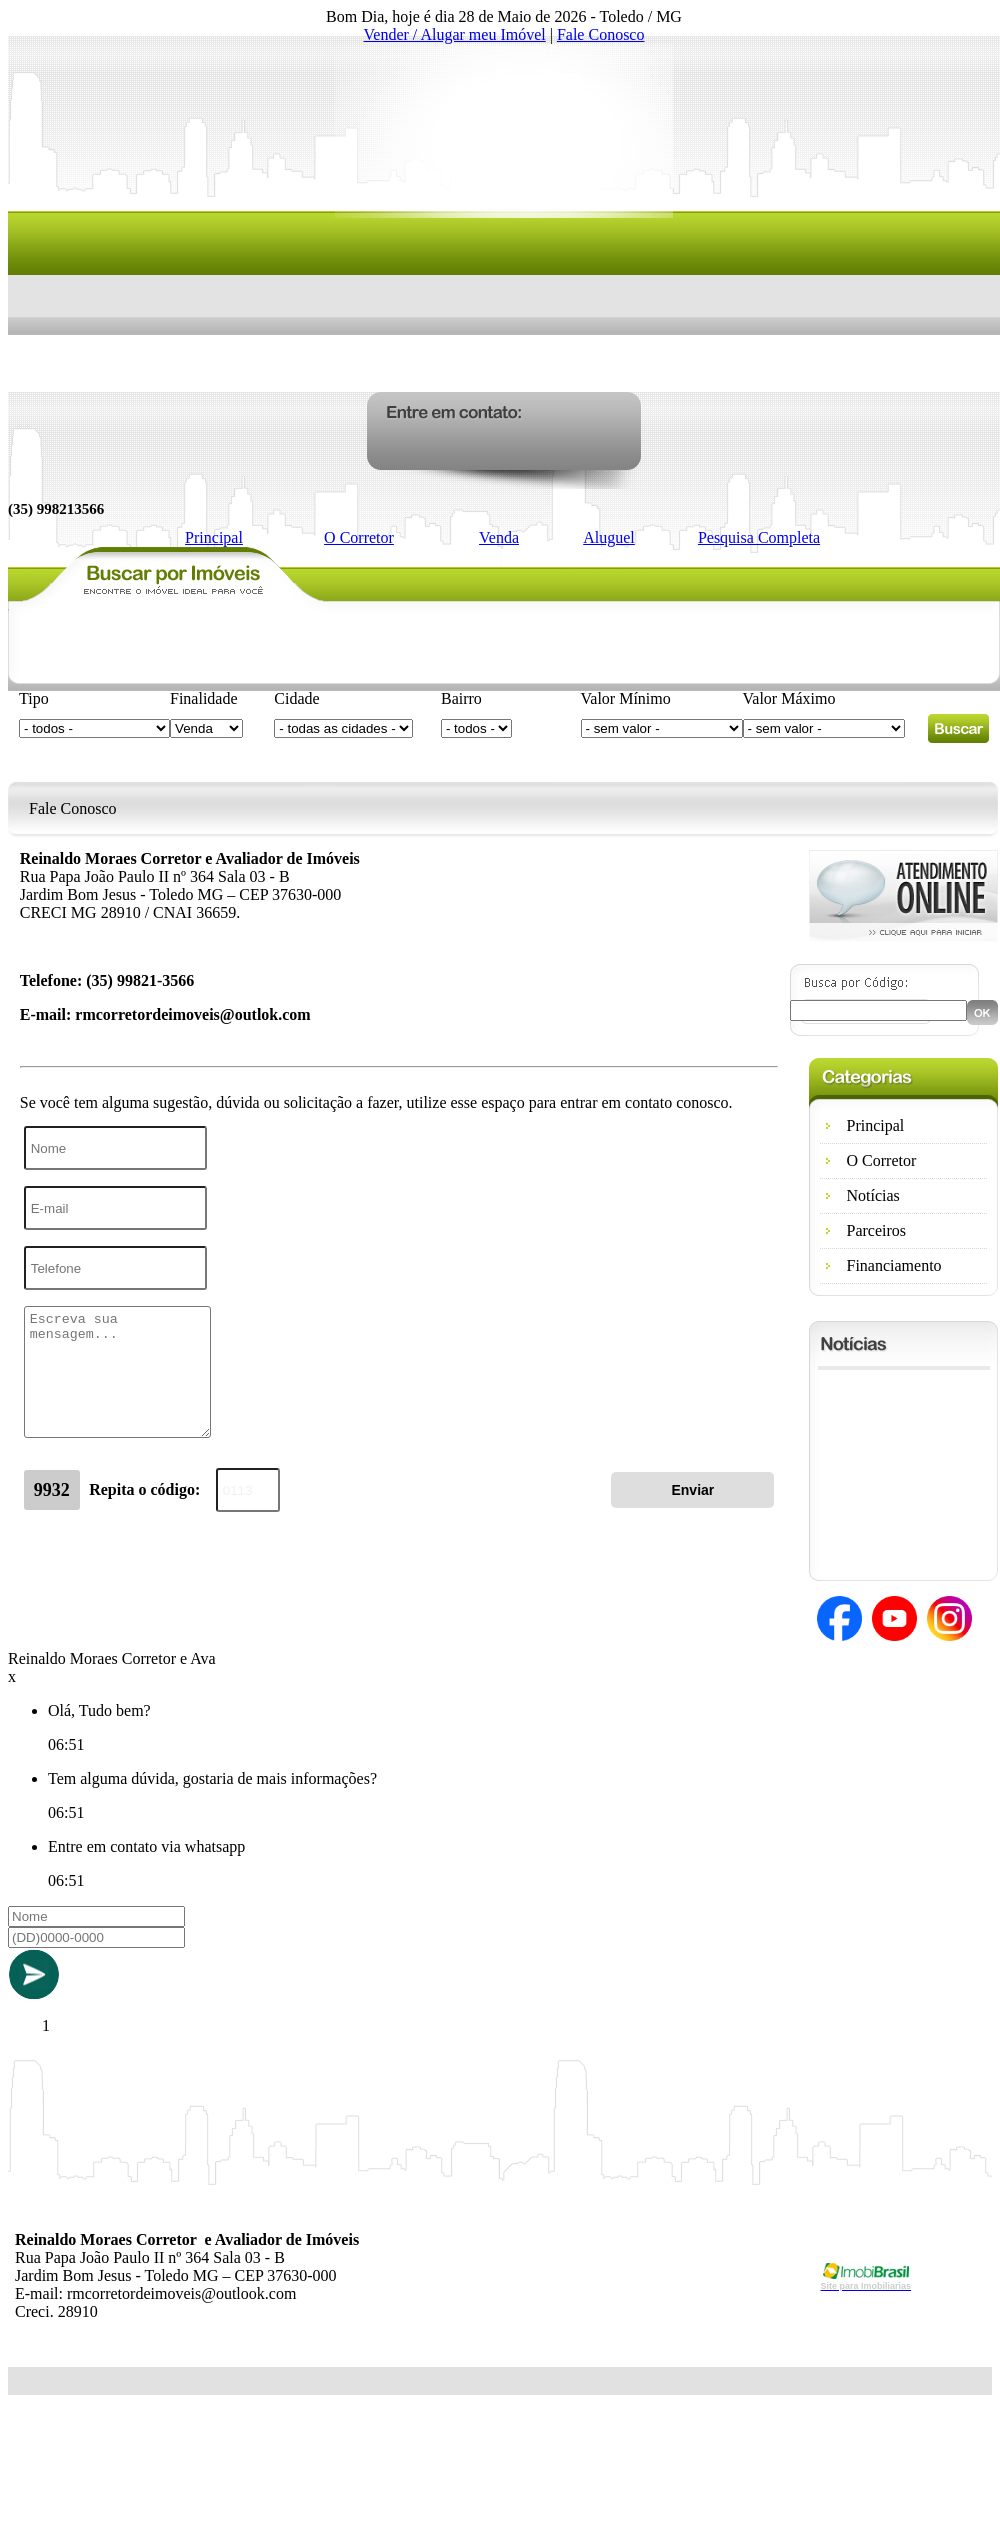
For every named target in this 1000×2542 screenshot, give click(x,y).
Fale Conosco (601, 34)
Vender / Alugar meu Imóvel (455, 34)
